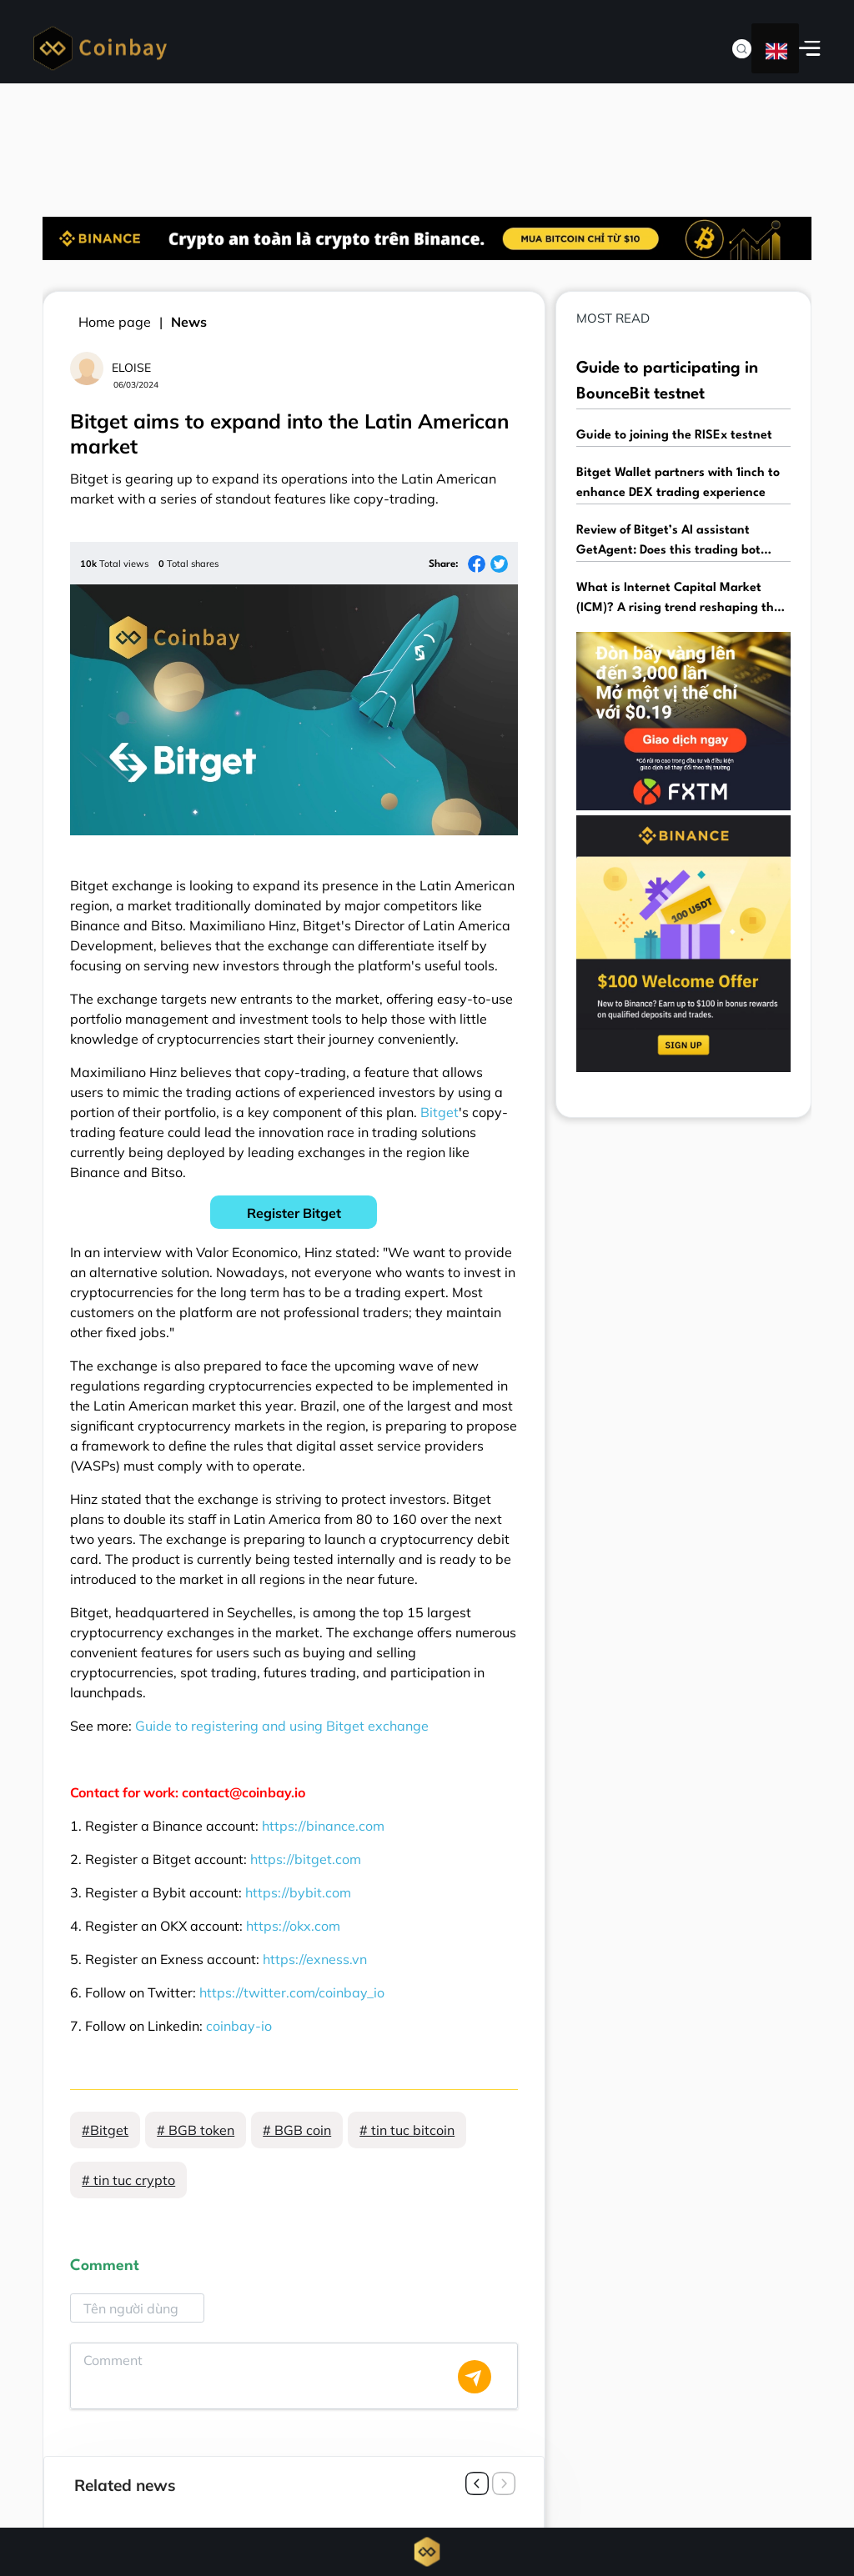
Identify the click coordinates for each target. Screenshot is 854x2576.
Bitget (439, 1112)
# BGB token (195, 2130)
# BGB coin (297, 2130)
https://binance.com (323, 1825)
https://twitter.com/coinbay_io (291, 1992)
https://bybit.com (298, 1892)
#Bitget (105, 2130)
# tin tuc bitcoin (407, 2130)
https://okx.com (293, 1925)
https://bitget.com (305, 1859)
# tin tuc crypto (128, 2180)
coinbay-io (239, 2025)
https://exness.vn (315, 1959)
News (189, 321)
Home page (114, 321)
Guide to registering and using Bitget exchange (282, 1725)
